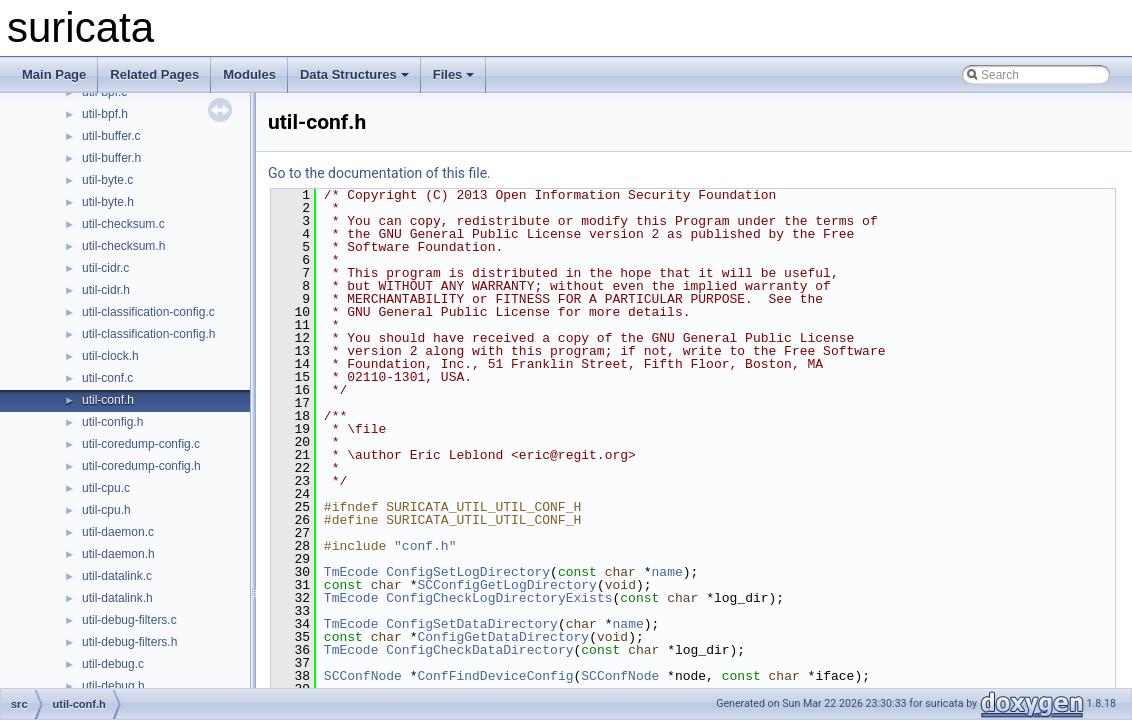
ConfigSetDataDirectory (472, 624)
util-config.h (112, 422)
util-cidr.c (105, 268)
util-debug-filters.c (129, 620)
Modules (249, 74)
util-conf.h (108, 400)
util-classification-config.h (148, 334)
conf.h (425, 546)
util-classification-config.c (148, 312)
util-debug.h (113, 686)
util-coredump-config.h (141, 466)
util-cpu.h (106, 510)
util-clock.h (110, 356)
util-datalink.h (117, 598)
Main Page (54, 74)
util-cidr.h (106, 290)
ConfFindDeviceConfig (495, 676)
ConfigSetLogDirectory (468, 572)
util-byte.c (107, 180)
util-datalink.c (117, 576)
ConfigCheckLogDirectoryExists (499, 598)
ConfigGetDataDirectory (503, 637)
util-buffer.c (111, 136)
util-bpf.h (105, 114)
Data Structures (354, 74)
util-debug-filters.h (129, 642)
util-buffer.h (111, 158)
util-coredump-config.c (141, 444)
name (667, 572)
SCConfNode (363, 676)
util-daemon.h (118, 554)
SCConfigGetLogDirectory (506, 585)
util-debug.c (113, 664)
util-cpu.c (106, 488)
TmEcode (351, 572)
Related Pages (154, 74)
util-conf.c (107, 378)
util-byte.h (108, 202)
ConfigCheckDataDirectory (479, 650)
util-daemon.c (118, 532)
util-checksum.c (123, 224)
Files (454, 74)
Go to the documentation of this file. (379, 173)
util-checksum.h (123, 246)
